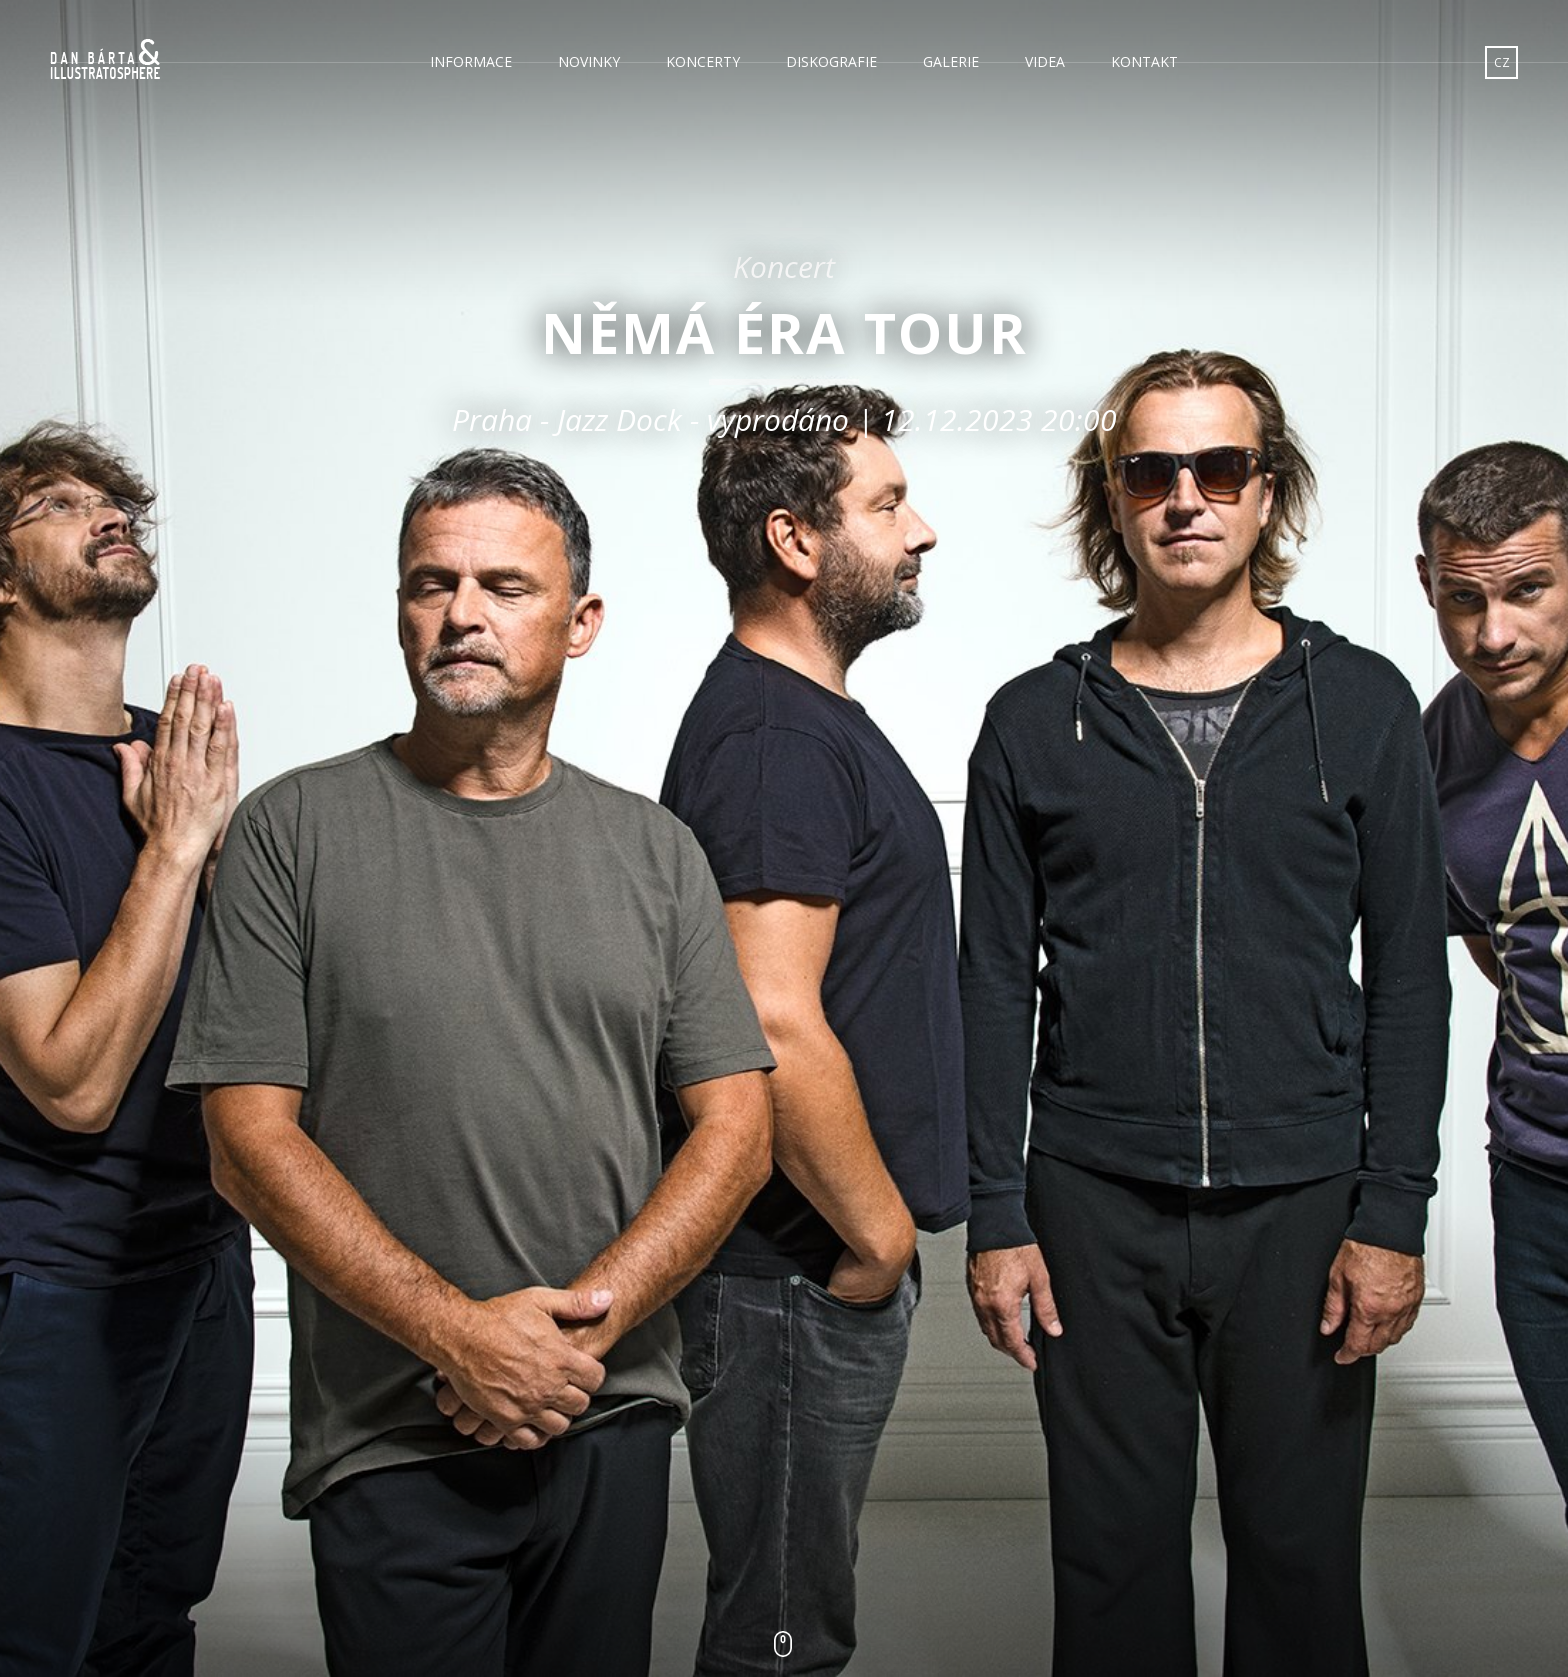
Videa (1045, 61)
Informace (471, 61)
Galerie (951, 61)
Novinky (589, 61)
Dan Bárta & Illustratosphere (105, 60)
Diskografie (831, 61)
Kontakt (1144, 61)
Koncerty (703, 61)
